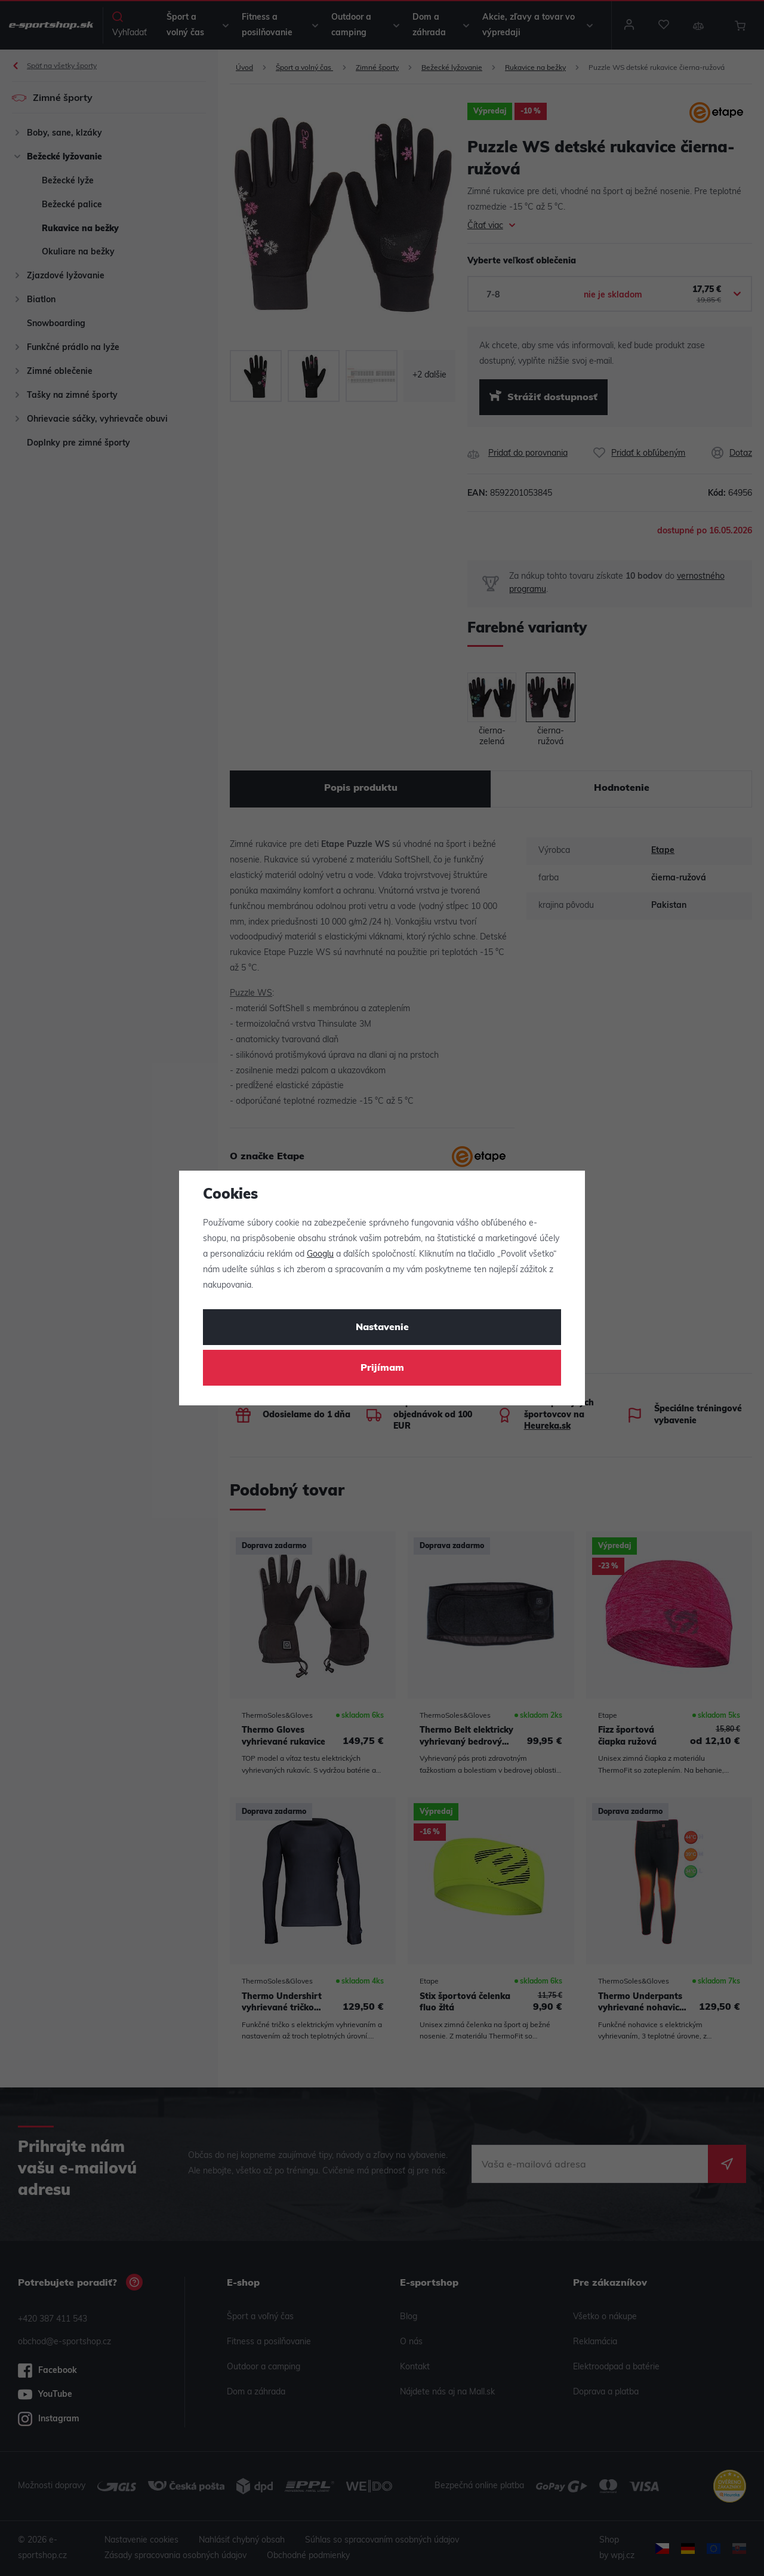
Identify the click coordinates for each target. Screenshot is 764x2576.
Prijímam (382, 1368)
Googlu (320, 1254)
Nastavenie (382, 1327)
